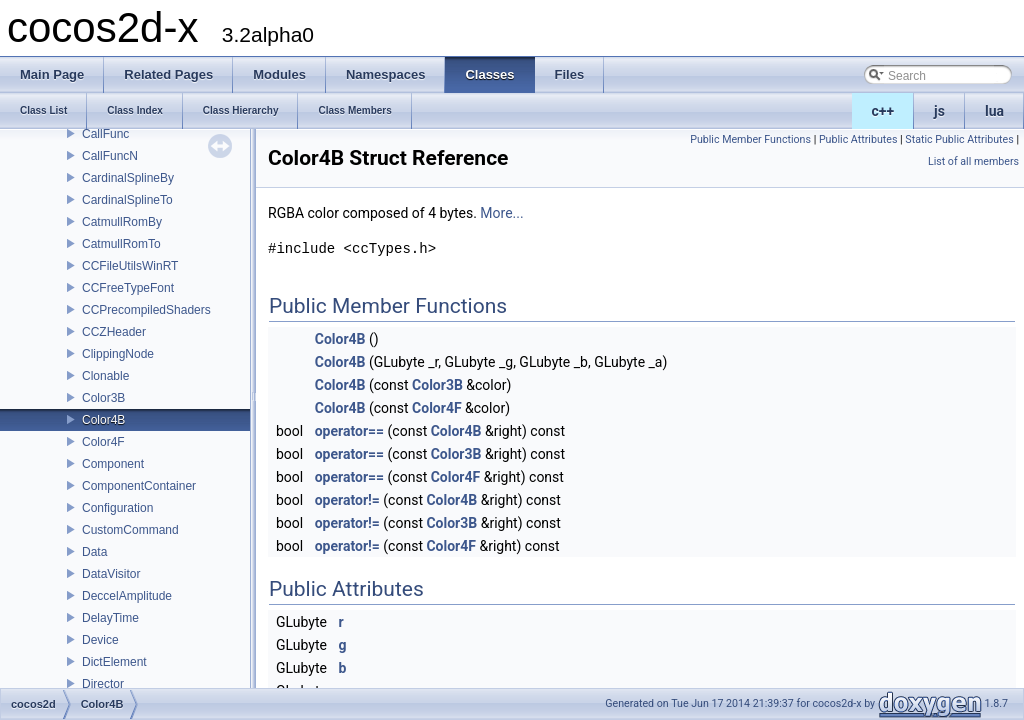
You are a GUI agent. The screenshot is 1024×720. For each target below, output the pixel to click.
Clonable (105, 376)
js (939, 111)
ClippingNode (118, 354)
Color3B (103, 398)
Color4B (103, 420)
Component (113, 464)
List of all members (973, 161)
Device (100, 640)
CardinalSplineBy (128, 178)
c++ (883, 111)
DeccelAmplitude (127, 596)
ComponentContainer (139, 486)
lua (994, 111)
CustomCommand (130, 530)
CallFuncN (110, 156)
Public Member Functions (750, 139)
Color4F (103, 442)
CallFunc (105, 134)
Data (94, 552)
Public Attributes (858, 139)
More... (501, 213)
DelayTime (110, 618)
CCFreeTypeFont (128, 288)
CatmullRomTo (121, 244)
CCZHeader (114, 332)
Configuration (117, 508)
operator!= (347, 500)
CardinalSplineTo (127, 200)
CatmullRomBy (122, 222)
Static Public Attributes (959, 139)
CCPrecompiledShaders (146, 310)
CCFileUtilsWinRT (130, 266)
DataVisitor (111, 574)
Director (103, 684)
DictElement (114, 662)
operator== (349, 431)
